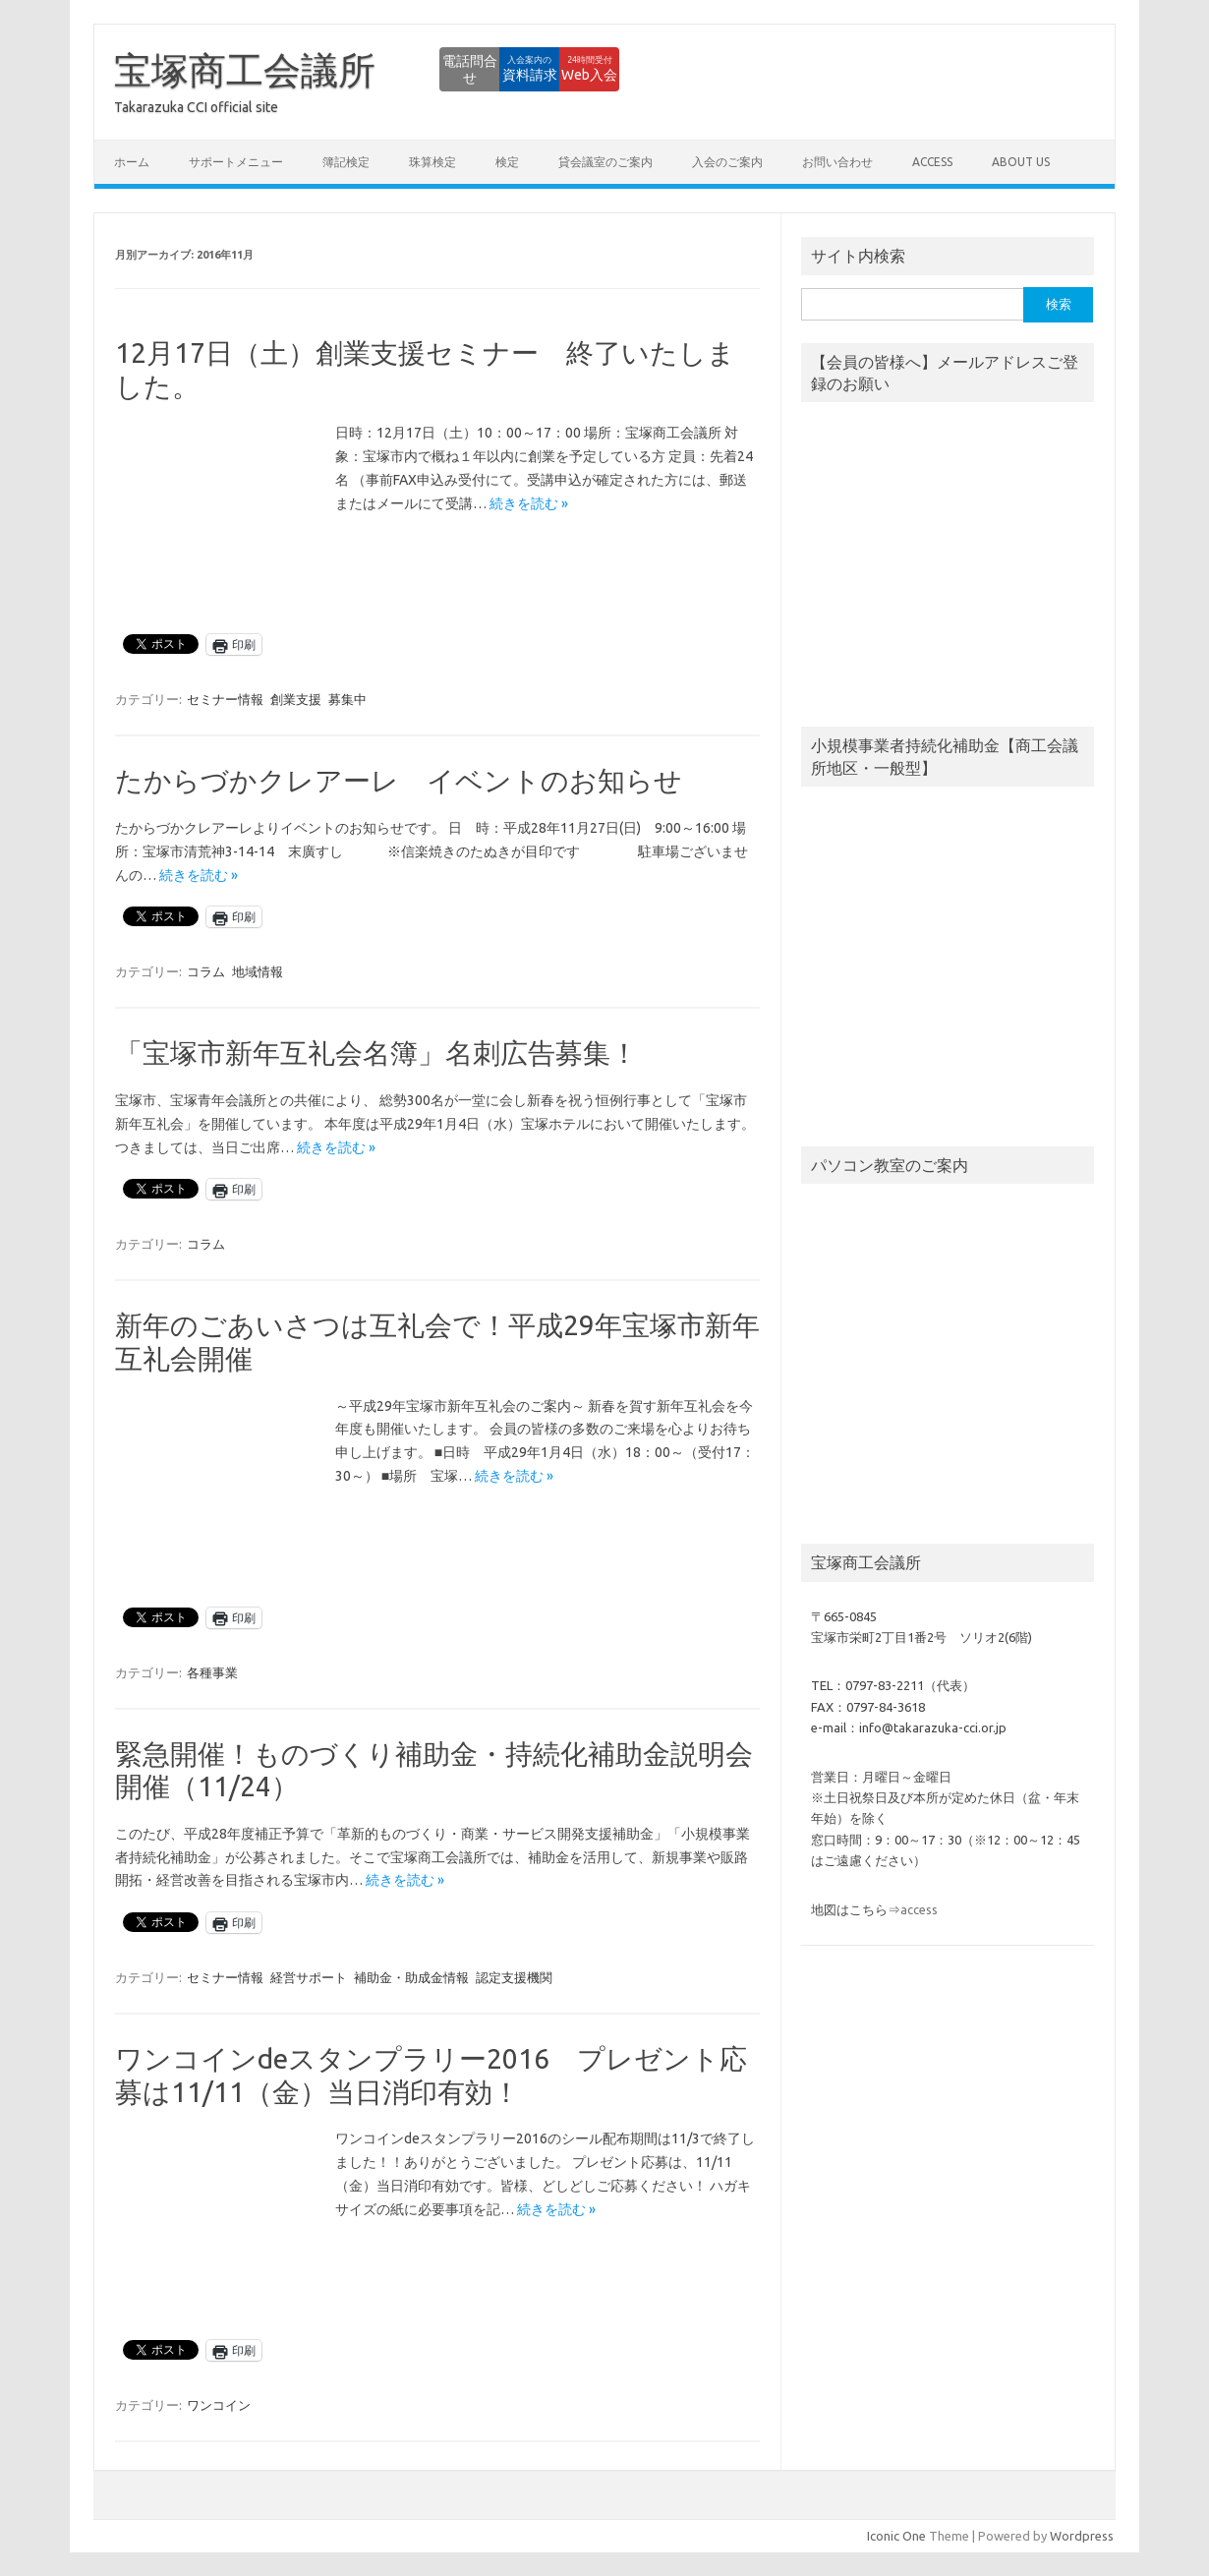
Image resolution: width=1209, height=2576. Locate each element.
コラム (206, 971)
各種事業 (212, 1672)
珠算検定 (432, 161)
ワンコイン (219, 2405)
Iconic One (896, 2536)
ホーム (131, 161)
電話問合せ (349, 69)
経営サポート (308, 1977)
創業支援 (295, 699)
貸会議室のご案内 (605, 161)
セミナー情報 (225, 699)
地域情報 (257, 971)
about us (1021, 161)
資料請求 (457, 69)
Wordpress (1082, 2536)
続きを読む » (528, 503)
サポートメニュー (236, 161)
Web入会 (566, 69)
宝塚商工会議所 (244, 69)
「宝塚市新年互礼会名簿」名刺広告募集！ (376, 1052)
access (932, 161)
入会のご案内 (727, 161)
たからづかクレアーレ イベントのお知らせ (398, 780)
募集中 (347, 699)
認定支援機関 (514, 1977)
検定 (507, 161)
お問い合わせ (837, 161)
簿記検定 (346, 161)
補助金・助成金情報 (411, 1977)
